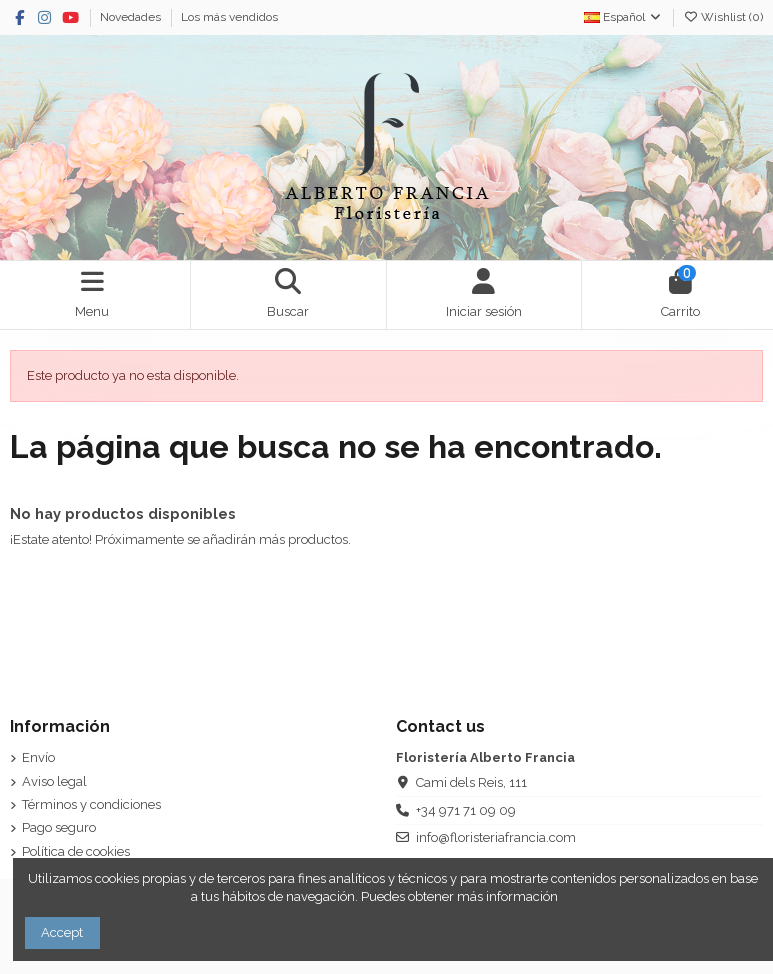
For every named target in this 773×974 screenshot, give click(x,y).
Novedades (132, 17)
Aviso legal (54, 781)
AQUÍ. (578, 896)
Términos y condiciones (91, 804)
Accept (62, 932)
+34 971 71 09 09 (466, 810)
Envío (38, 757)
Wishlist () (723, 17)
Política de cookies (76, 851)
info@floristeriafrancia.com (496, 837)
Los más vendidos (229, 17)
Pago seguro (59, 827)
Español (623, 17)
